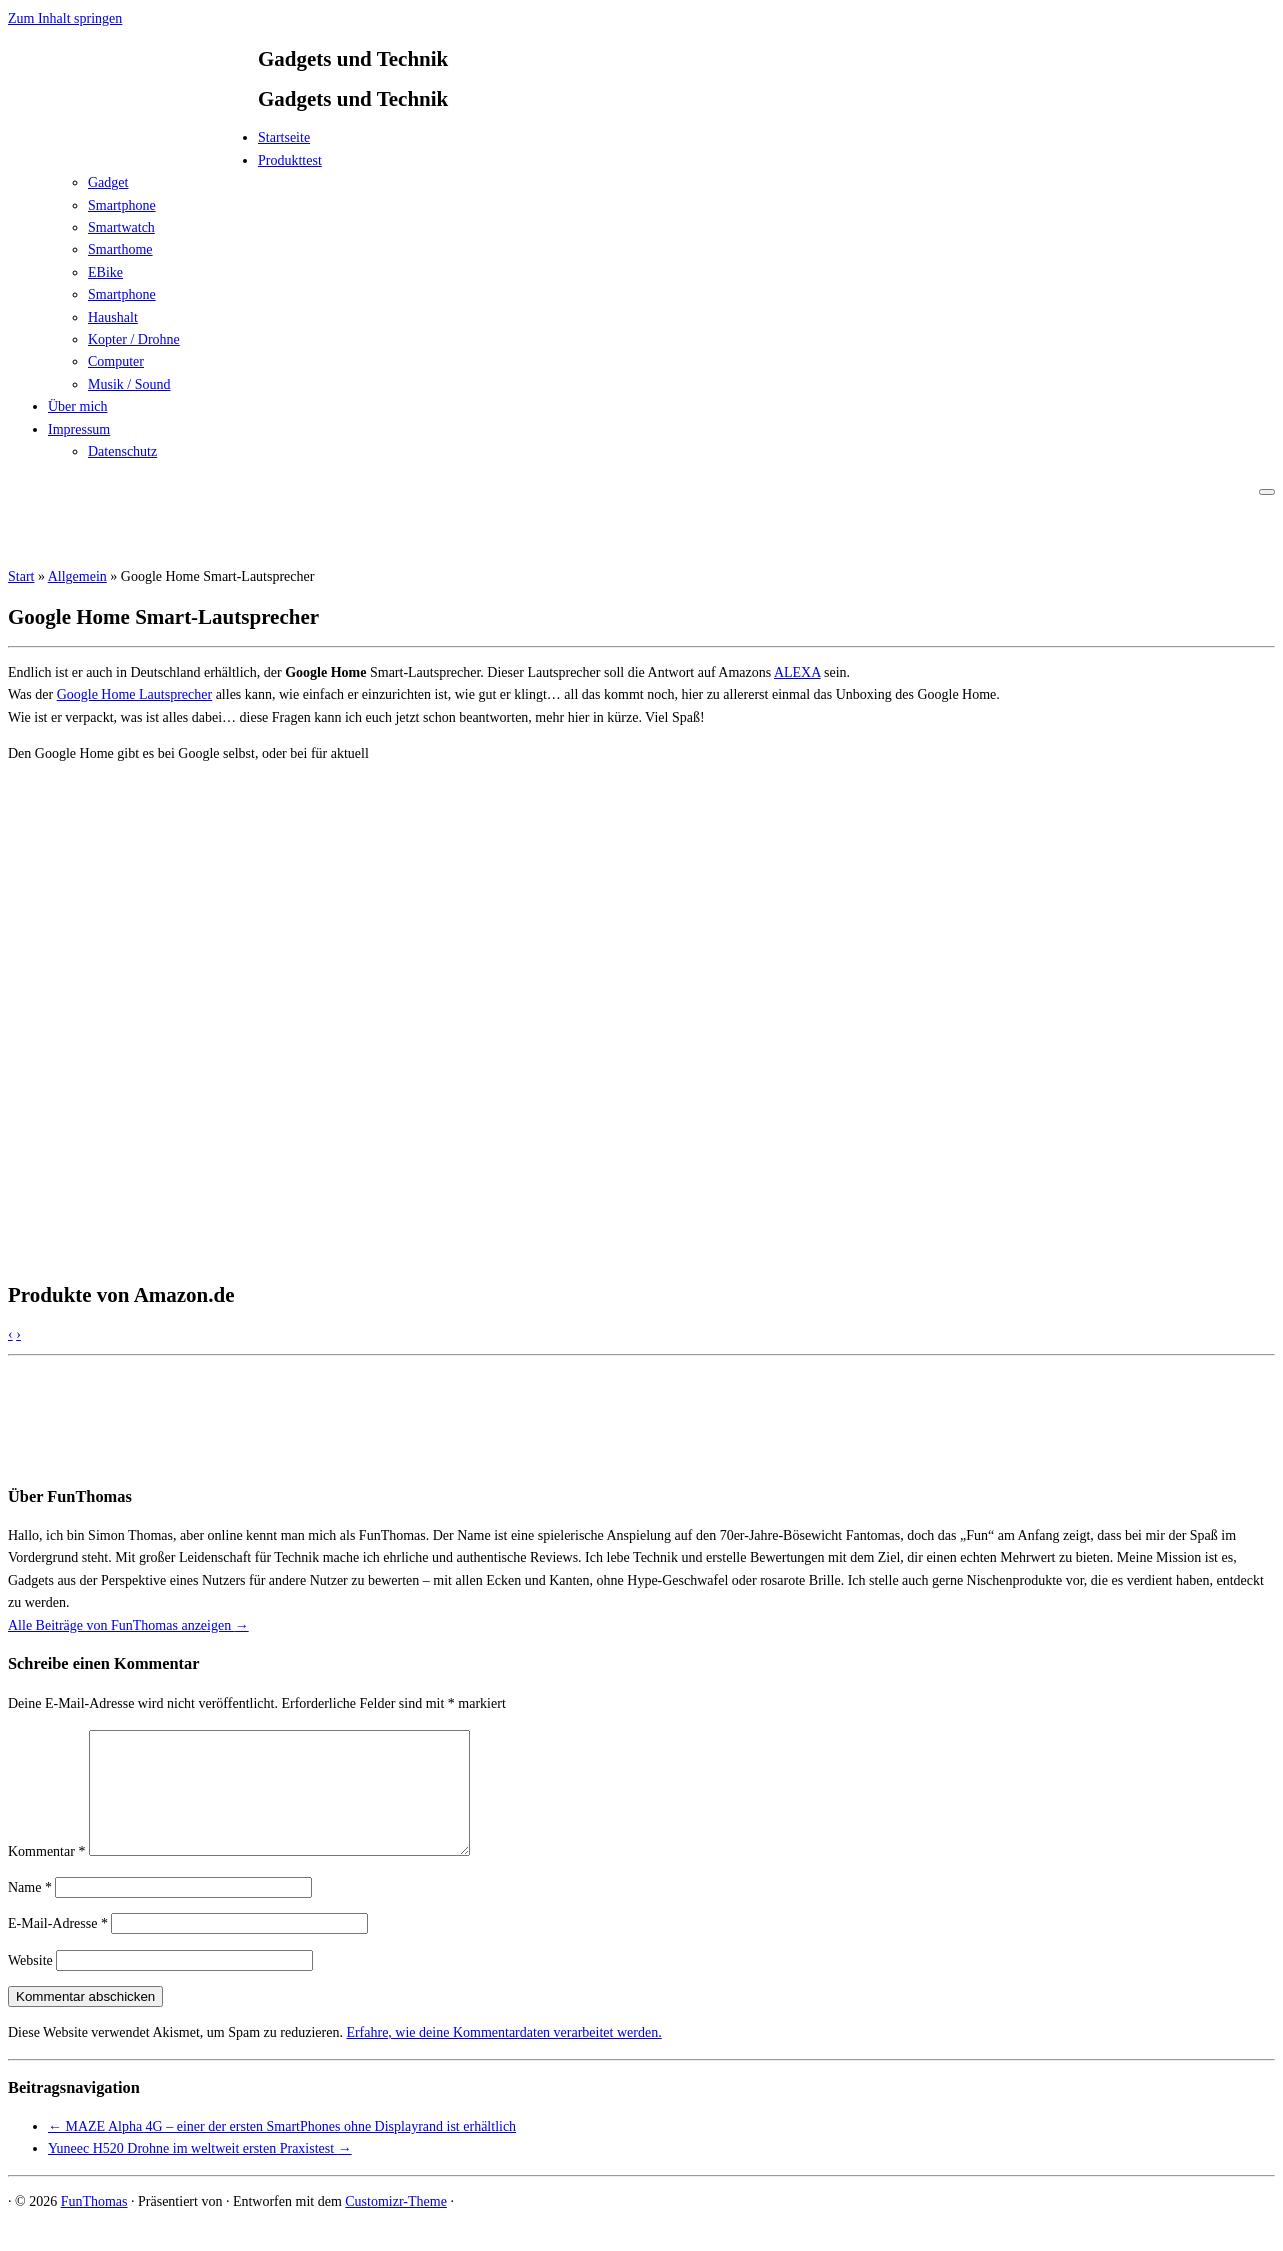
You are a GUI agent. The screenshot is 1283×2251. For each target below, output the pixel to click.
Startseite (284, 137)
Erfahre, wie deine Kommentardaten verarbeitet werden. (503, 2056)
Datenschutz (122, 451)
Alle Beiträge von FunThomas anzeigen (128, 1625)
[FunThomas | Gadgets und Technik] (133, 143)
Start (21, 576)
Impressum (79, 429)
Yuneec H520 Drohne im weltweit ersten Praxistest (200, 2172)
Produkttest (290, 160)
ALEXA (797, 672)
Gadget (108, 182)
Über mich (77, 406)
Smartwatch (121, 227)
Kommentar (46, 1875)
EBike (105, 272)
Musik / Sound (129, 384)
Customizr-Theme (396, 2225)
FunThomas (94, 2225)
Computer (116, 361)
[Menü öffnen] (1267, 492)
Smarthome (120, 249)
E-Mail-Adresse (58, 1947)
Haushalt (113, 317)
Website (30, 1984)
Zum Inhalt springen (65, 18)
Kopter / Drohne (134, 339)
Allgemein (77, 576)
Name (30, 1911)
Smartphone (122, 205)
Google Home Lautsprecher (135, 694)
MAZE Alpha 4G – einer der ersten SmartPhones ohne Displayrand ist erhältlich (282, 2150)
